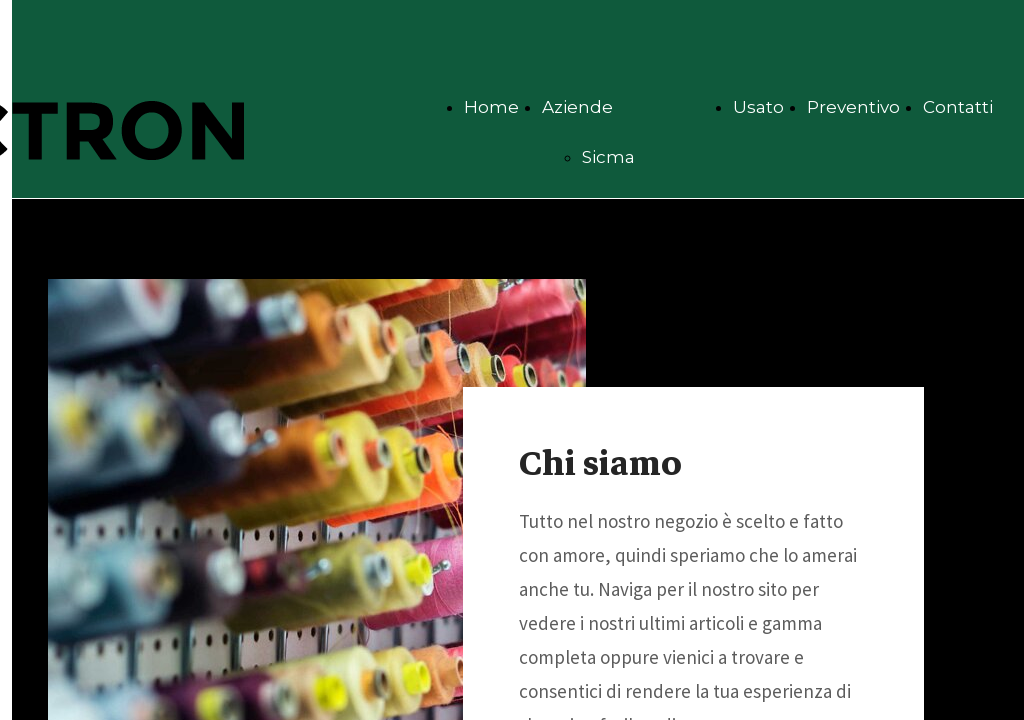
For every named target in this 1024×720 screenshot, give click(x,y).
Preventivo (853, 107)
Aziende (577, 107)
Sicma (608, 157)
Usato (758, 107)
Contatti (958, 107)
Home (491, 107)
